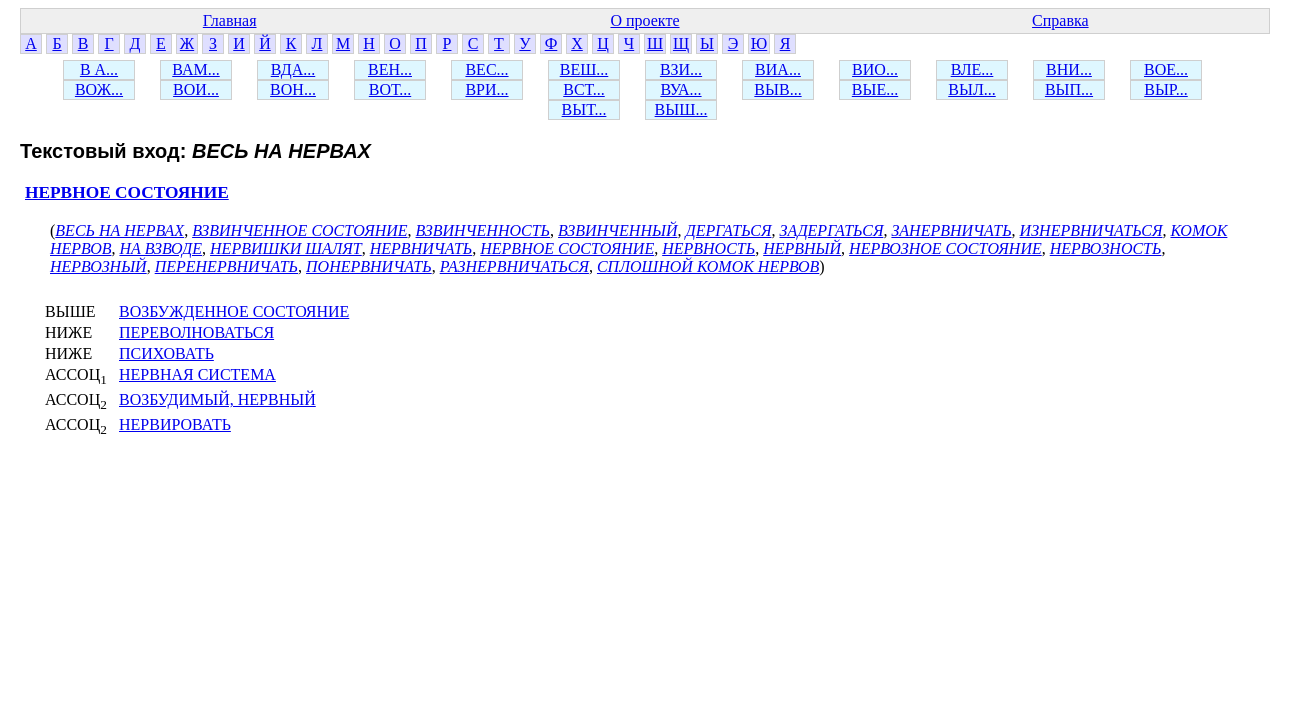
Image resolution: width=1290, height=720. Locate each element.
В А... (99, 69)
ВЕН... (390, 69)
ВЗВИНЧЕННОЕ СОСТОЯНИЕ (299, 230)
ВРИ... (486, 89)
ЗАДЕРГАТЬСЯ (831, 230)
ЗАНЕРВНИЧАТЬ (951, 230)
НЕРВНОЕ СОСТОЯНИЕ (127, 192)
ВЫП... (1069, 89)
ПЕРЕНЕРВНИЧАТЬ (226, 266)
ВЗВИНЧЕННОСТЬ (483, 230)
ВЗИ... (681, 69)
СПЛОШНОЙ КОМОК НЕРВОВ (708, 266)
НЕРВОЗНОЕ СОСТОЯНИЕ (945, 248)
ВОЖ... (99, 89)
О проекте (644, 20)
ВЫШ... (681, 109)
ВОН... (293, 89)
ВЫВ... (777, 89)
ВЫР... (1166, 89)
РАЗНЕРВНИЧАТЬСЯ (514, 266)
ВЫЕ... (875, 89)
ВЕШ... (584, 69)
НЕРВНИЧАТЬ (421, 248)
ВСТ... (584, 89)
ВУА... (680, 89)
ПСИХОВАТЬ (166, 353)
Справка (1060, 20)
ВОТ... (390, 89)
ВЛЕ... (972, 69)
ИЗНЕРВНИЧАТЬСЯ (1091, 230)
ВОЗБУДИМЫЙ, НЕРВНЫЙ (217, 399)
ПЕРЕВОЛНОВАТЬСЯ (196, 332)
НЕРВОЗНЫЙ (98, 266)
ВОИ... (196, 89)
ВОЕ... (1166, 69)
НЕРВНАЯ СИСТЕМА (197, 374)
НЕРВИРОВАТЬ (175, 424)
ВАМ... (195, 69)
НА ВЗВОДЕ (160, 248)
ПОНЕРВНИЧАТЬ (369, 266)
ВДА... (293, 69)
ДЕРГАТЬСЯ (728, 230)
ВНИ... (1069, 69)
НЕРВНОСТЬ (708, 248)
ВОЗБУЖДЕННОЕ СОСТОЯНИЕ (234, 311)
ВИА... (778, 69)
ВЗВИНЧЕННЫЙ (617, 230)
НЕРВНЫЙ (802, 248)
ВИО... (875, 69)
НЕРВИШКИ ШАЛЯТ (286, 248)
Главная (230, 20)
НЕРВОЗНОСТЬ (1106, 248)
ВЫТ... (584, 109)
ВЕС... (486, 69)
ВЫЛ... (971, 89)
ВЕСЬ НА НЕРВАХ (119, 230)
